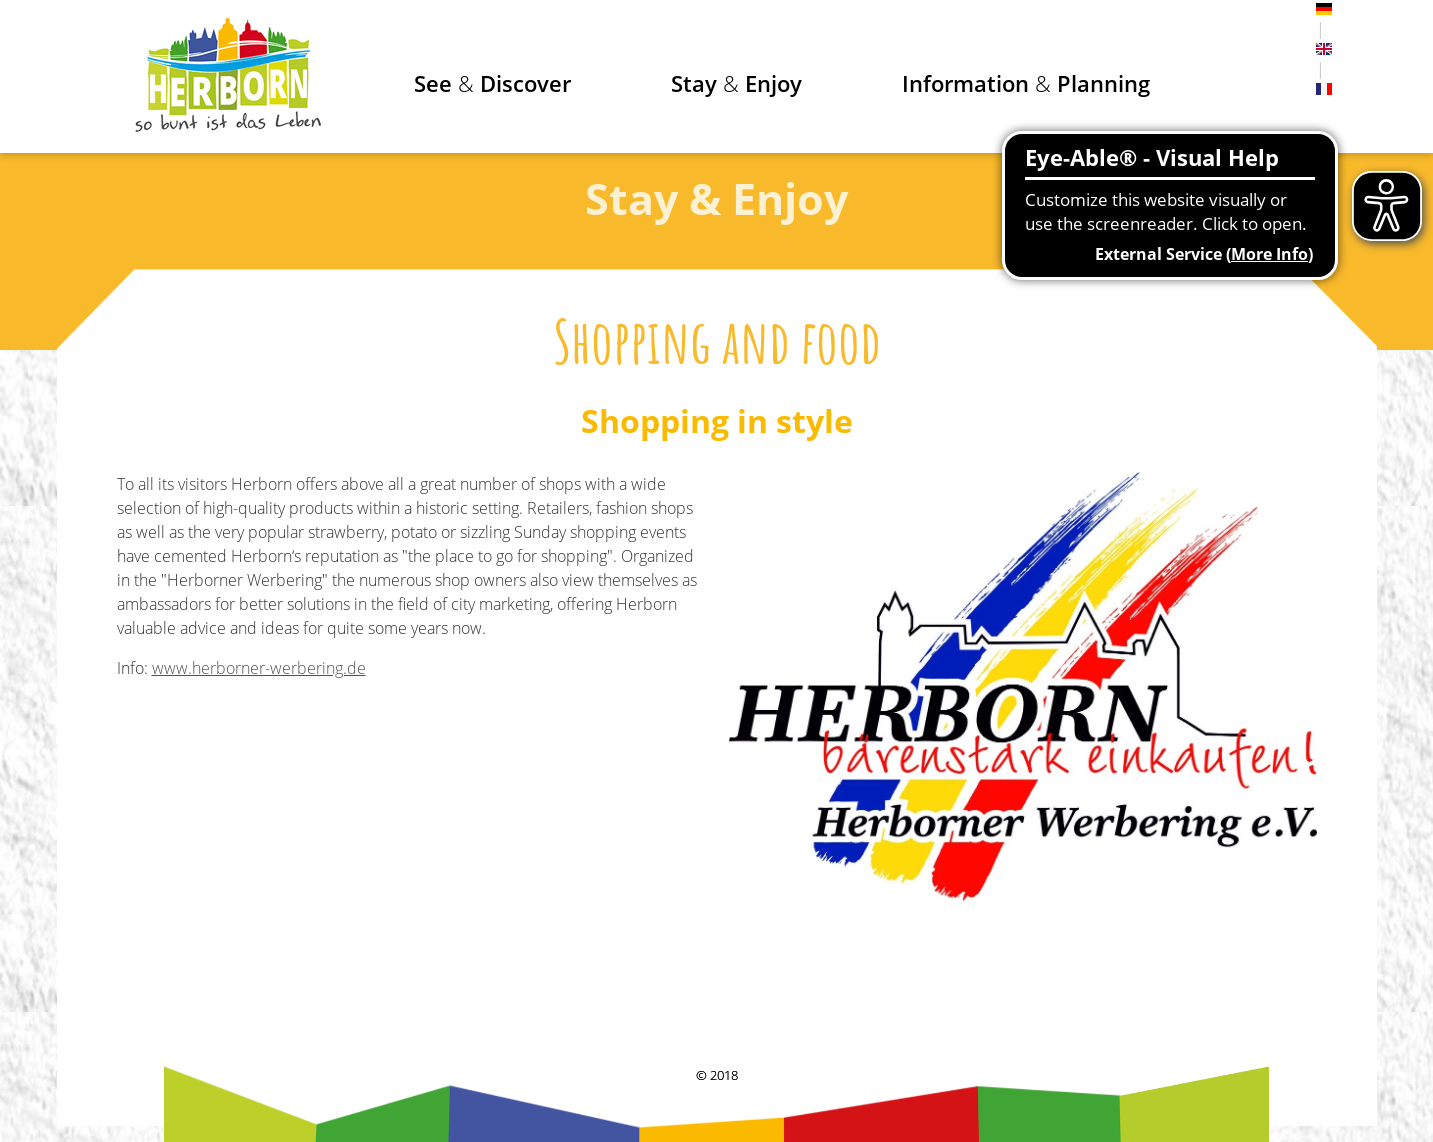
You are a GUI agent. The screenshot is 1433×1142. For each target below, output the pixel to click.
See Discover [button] (492, 83)
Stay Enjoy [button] (736, 83)
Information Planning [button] (1026, 83)
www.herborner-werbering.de (259, 668)
